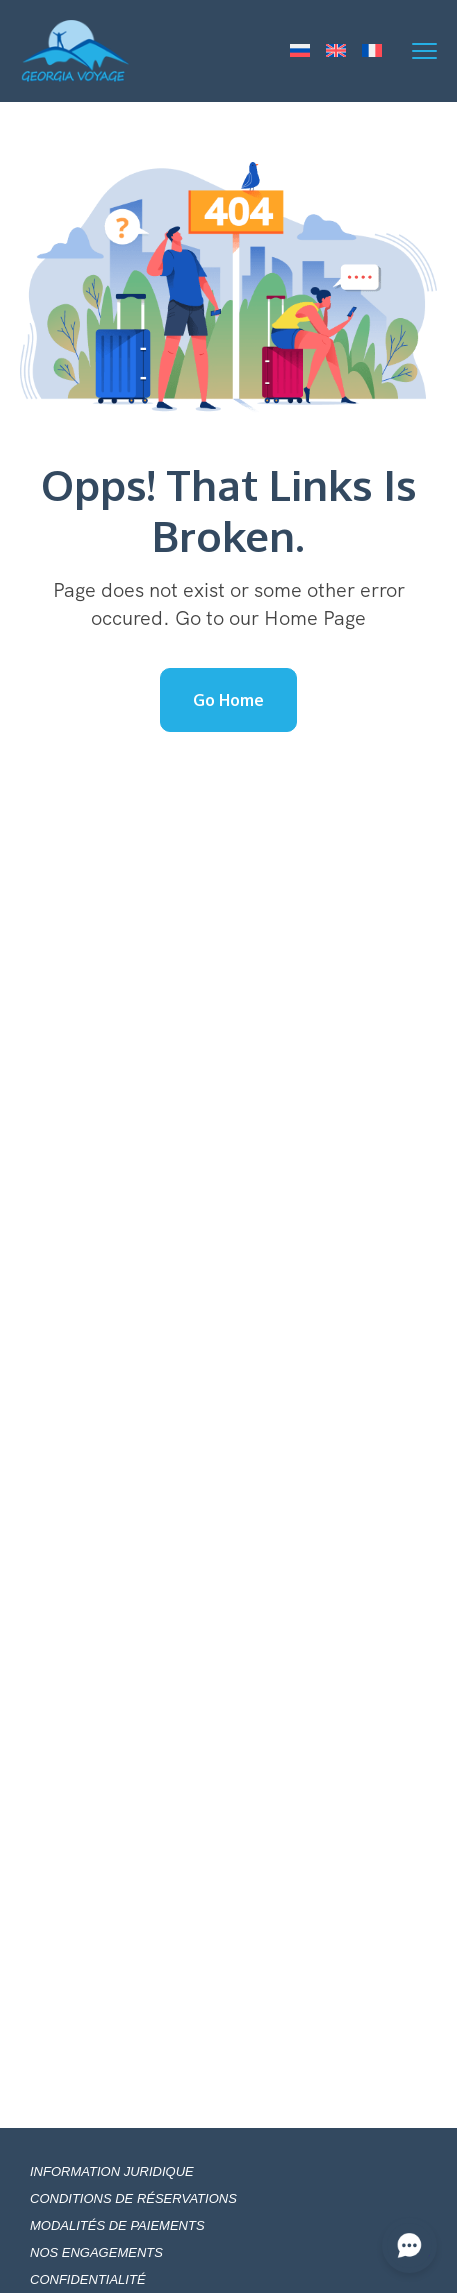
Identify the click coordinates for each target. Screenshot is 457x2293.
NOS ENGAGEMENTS (96, 2252)
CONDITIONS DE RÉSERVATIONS (133, 2198)
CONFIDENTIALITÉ (88, 2279)
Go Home (228, 700)
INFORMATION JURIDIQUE (112, 2171)
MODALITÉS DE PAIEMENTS (117, 2225)
